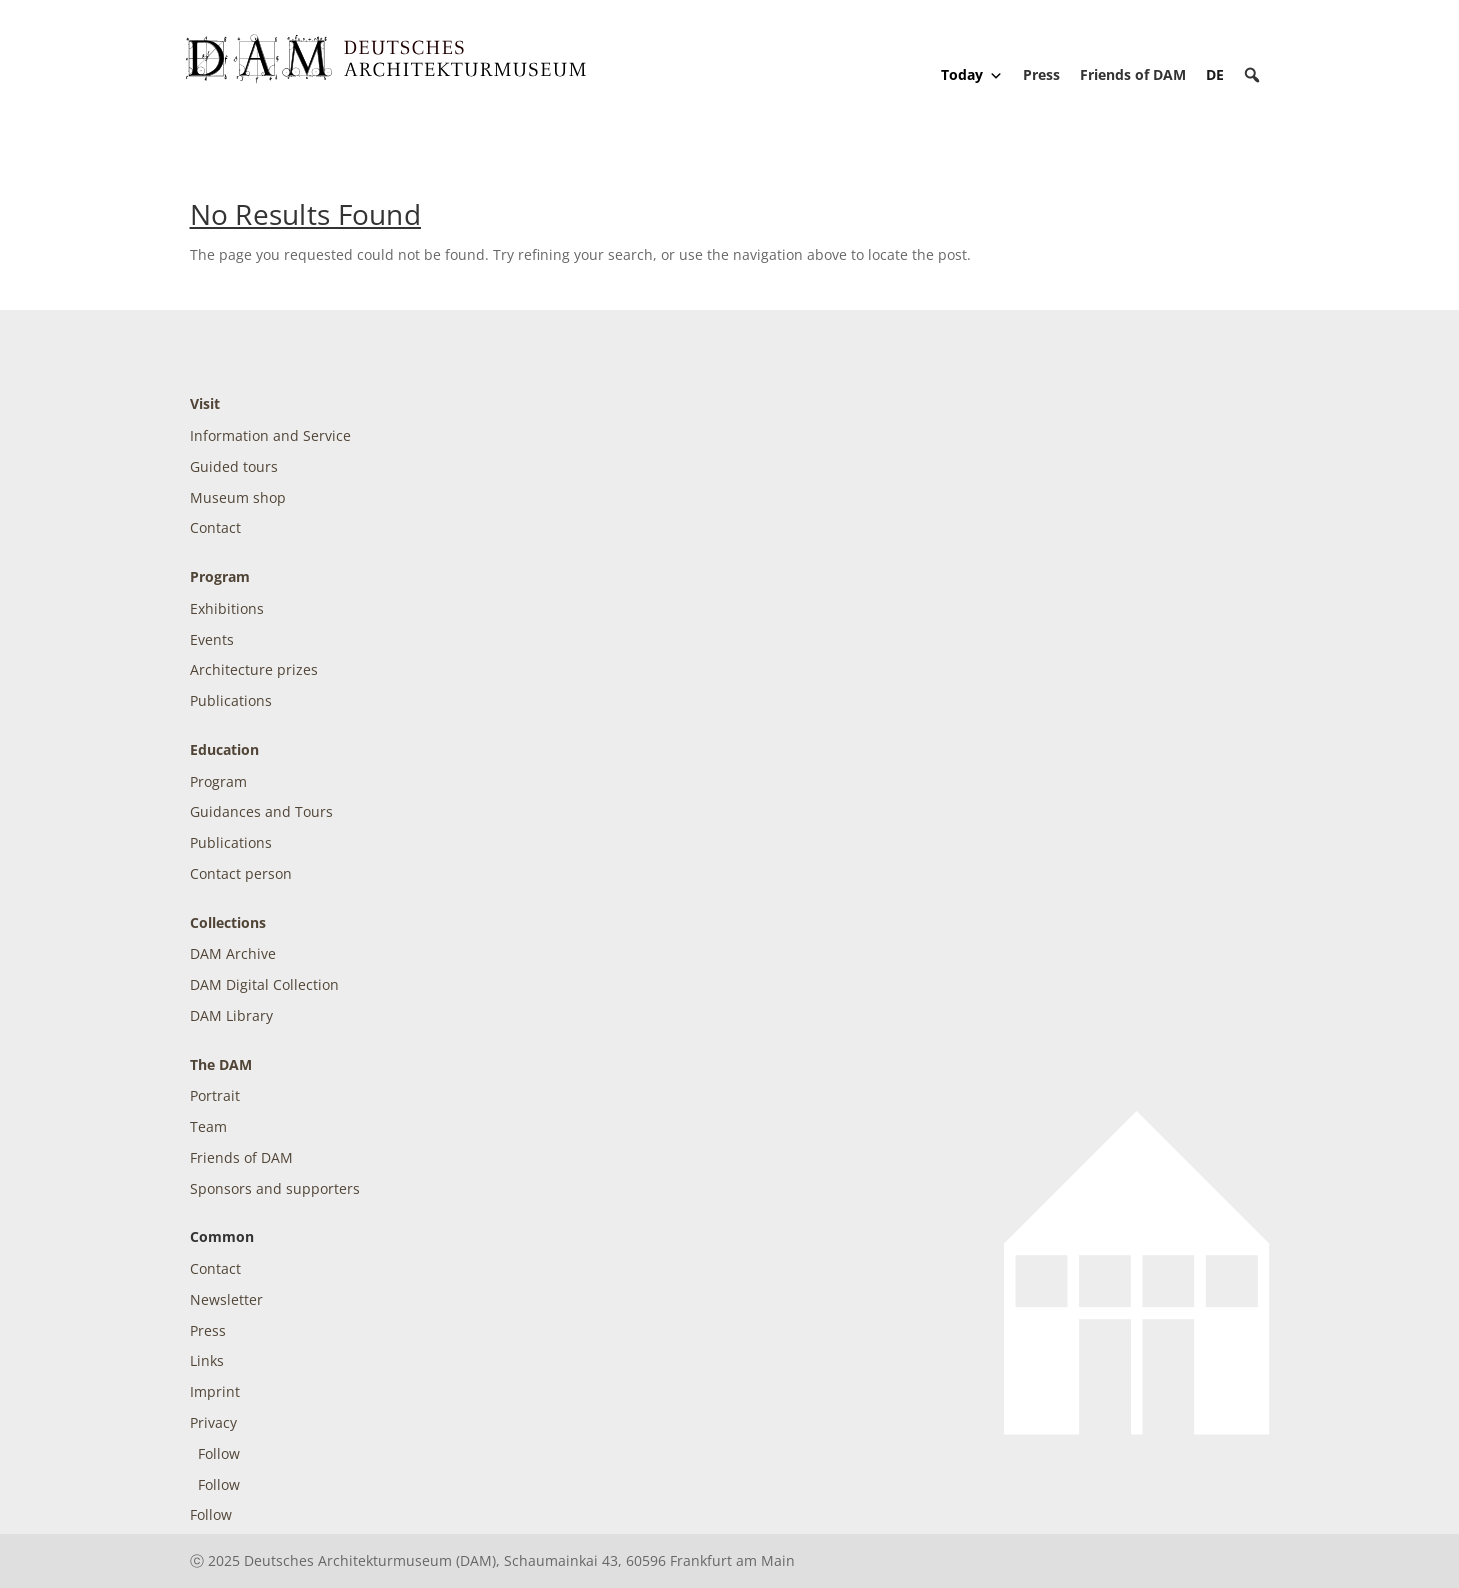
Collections (228, 922)
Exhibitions (227, 608)
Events (212, 639)
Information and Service (270, 435)
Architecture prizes (254, 669)
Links (207, 1360)
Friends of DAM (1133, 74)
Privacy (213, 1422)
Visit (205, 403)
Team (208, 1126)
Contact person (241, 873)
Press (1041, 74)
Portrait (215, 1095)
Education (224, 749)
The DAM (221, 1064)
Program (220, 576)
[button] (1252, 75)
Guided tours (234, 466)
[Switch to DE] (1215, 74)
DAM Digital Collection (264, 984)
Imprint (215, 1391)
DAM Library (231, 1015)
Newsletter (226, 1299)
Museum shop (238, 497)
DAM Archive (233, 953)
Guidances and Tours (261, 811)
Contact (215, 527)
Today (972, 75)
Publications (231, 700)
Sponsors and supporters (275, 1188)
